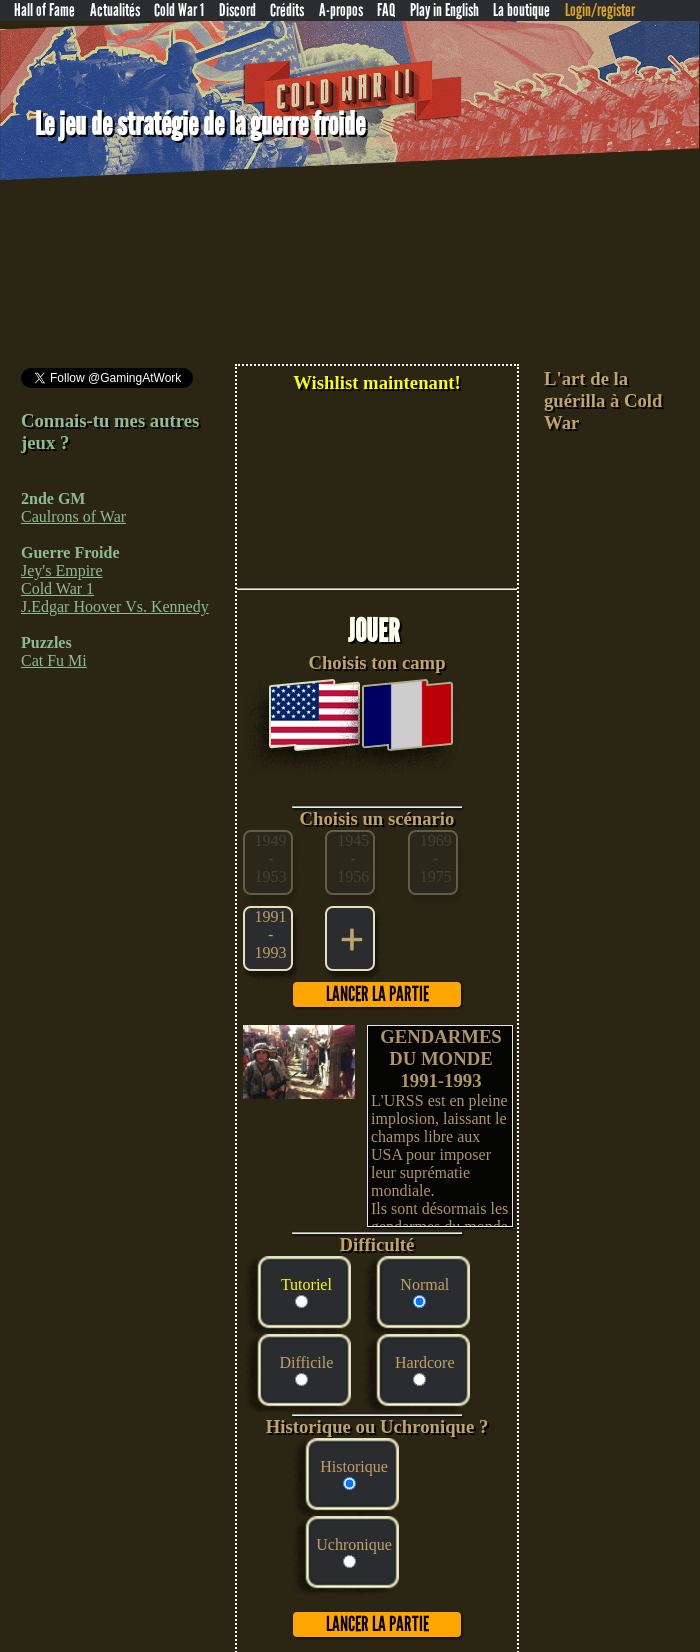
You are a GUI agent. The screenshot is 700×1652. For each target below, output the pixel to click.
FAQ (386, 10)
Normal (424, 1284)
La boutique (521, 10)
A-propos (341, 10)
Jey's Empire (62, 570)
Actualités (115, 10)
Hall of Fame (44, 10)
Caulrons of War (73, 516)
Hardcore (425, 1362)
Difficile (306, 1362)
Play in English (444, 10)
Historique (354, 1466)
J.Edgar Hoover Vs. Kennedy (115, 606)
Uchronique (354, 1544)
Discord (237, 10)
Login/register (600, 10)
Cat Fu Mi (54, 660)
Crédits (287, 10)
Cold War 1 (179, 10)
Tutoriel (306, 1284)
